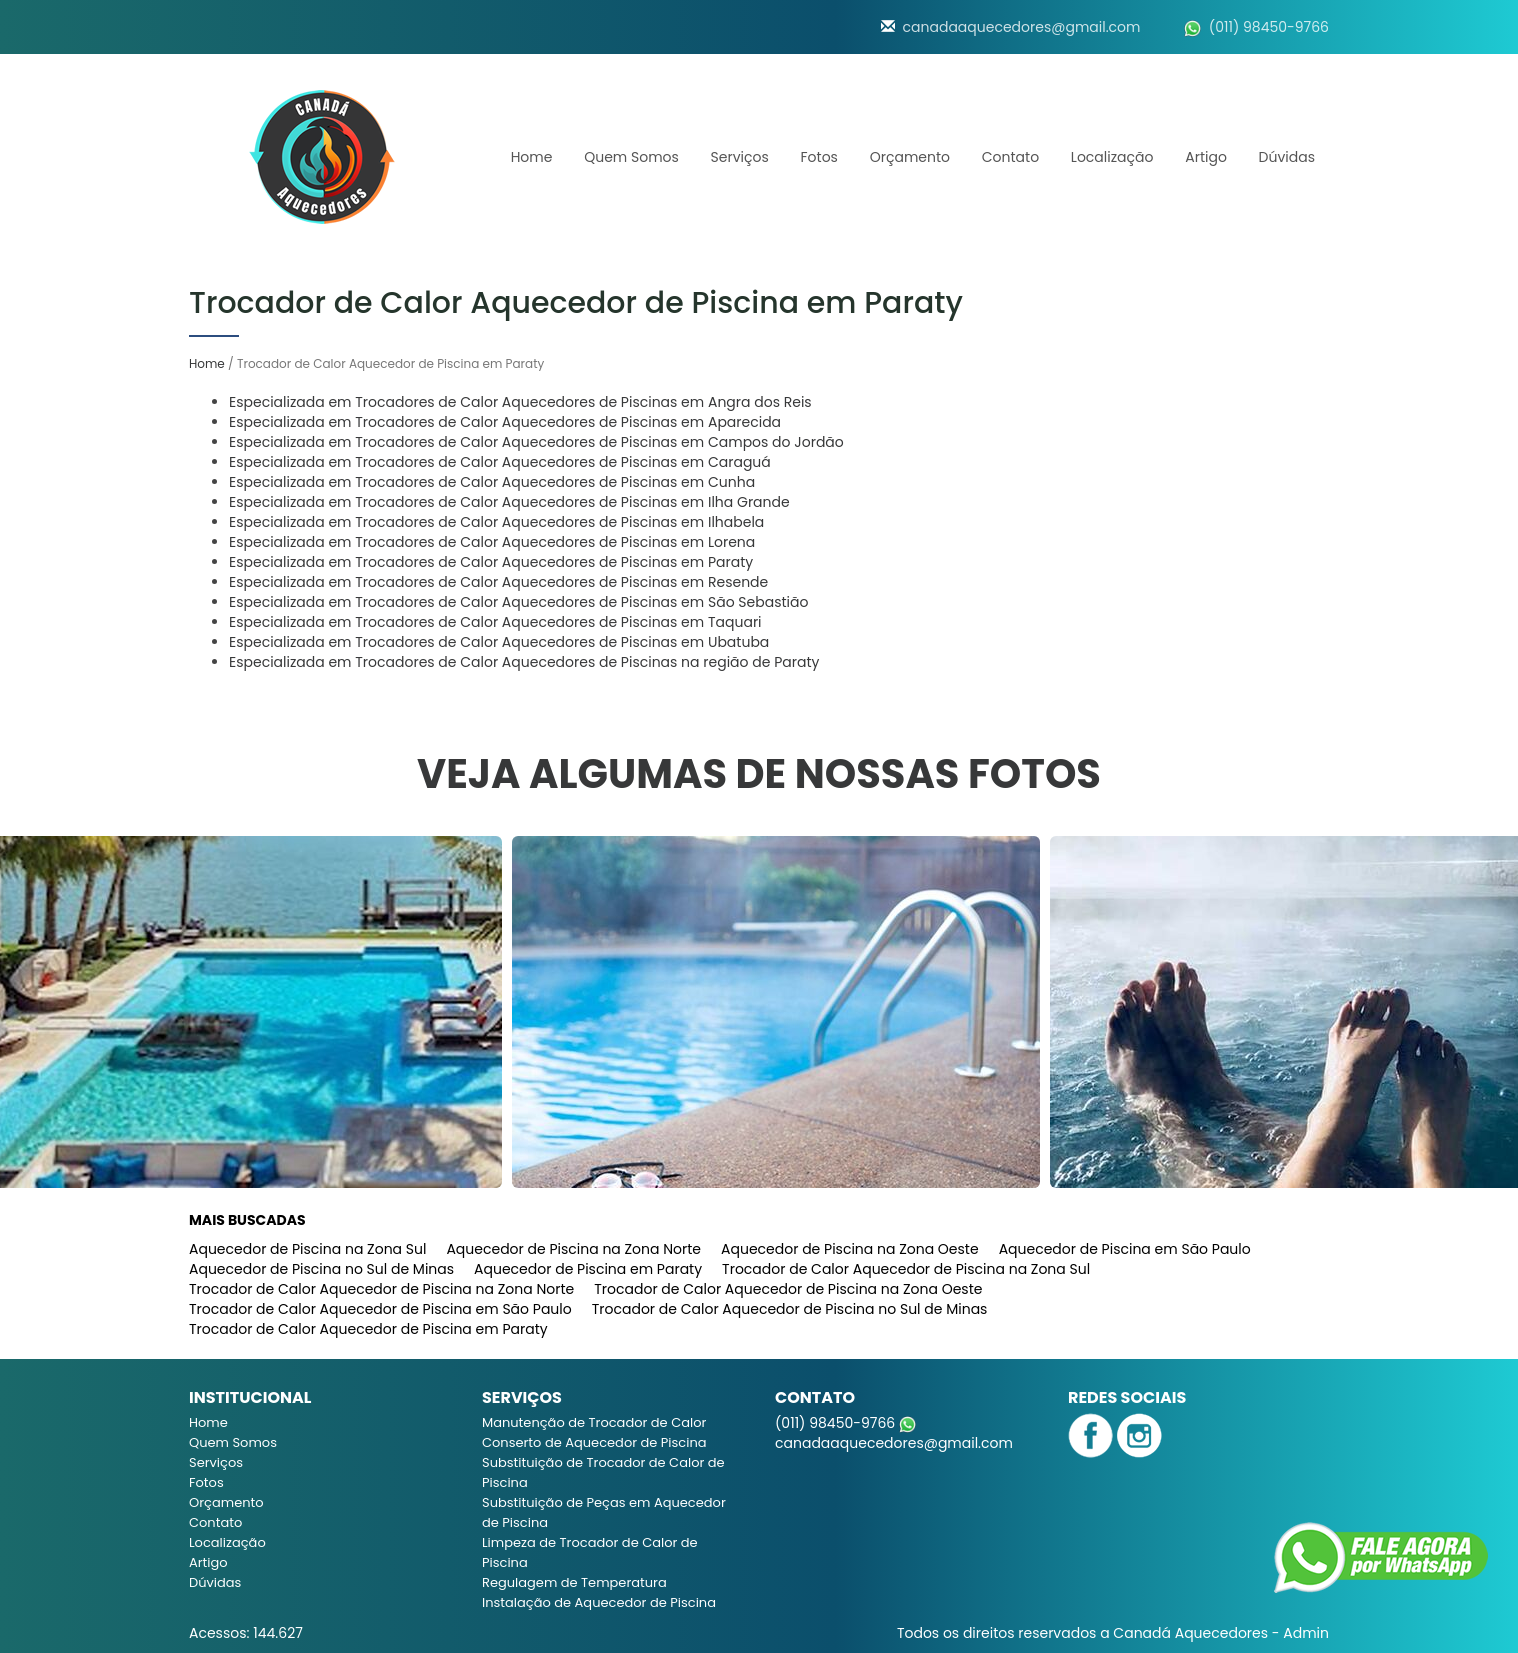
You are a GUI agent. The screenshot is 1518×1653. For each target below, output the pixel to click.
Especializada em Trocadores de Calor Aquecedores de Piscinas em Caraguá (500, 462)
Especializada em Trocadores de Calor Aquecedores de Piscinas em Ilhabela (496, 522)
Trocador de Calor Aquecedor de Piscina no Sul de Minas (790, 1309)
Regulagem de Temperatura (574, 1582)
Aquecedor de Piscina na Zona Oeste (850, 1249)
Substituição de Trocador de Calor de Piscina (603, 1472)
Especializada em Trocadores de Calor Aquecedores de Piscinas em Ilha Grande (509, 502)
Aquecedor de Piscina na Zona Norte (573, 1249)
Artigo (1206, 157)
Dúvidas (1287, 157)
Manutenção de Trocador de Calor (594, 1422)
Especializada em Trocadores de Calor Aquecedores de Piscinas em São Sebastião (518, 602)
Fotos (819, 157)
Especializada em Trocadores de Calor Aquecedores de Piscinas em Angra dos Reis (520, 402)
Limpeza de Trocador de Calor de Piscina (590, 1552)
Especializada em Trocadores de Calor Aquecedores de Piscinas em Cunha (492, 482)
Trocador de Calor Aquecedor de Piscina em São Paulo (380, 1309)
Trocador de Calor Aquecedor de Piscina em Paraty (368, 1329)
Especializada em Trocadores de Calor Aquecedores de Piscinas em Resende (498, 582)
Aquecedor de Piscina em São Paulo (1125, 1249)
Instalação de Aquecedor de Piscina (599, 1602)
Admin (1306, 1633)
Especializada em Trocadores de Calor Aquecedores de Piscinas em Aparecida (505, 422)
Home (532, 157)
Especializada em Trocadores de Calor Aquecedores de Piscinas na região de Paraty (524, 662)
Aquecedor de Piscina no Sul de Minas (321, 1269)
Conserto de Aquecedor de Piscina (594, 1442)
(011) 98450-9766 (1269, 27)
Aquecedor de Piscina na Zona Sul (307, 1249)
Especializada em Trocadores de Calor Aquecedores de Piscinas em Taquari (495, 622)
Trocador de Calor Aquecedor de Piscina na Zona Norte (381, 1289)
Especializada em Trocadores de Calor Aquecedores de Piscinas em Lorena (492, 542)
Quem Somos (631, 157)
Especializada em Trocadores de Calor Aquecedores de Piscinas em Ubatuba (499, 642)
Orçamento (910, 157)
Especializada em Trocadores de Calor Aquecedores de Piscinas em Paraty (491, 562)
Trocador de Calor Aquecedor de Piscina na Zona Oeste (788, 1289)
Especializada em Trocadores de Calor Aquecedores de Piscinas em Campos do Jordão (536, 442)
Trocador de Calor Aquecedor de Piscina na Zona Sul (906, 1269)
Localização (1112, 157)
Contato (1010, 157)
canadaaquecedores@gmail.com (1022, 27)
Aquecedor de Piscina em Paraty (588, 1269)
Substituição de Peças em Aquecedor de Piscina (604, 1512)
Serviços (740, 157)
